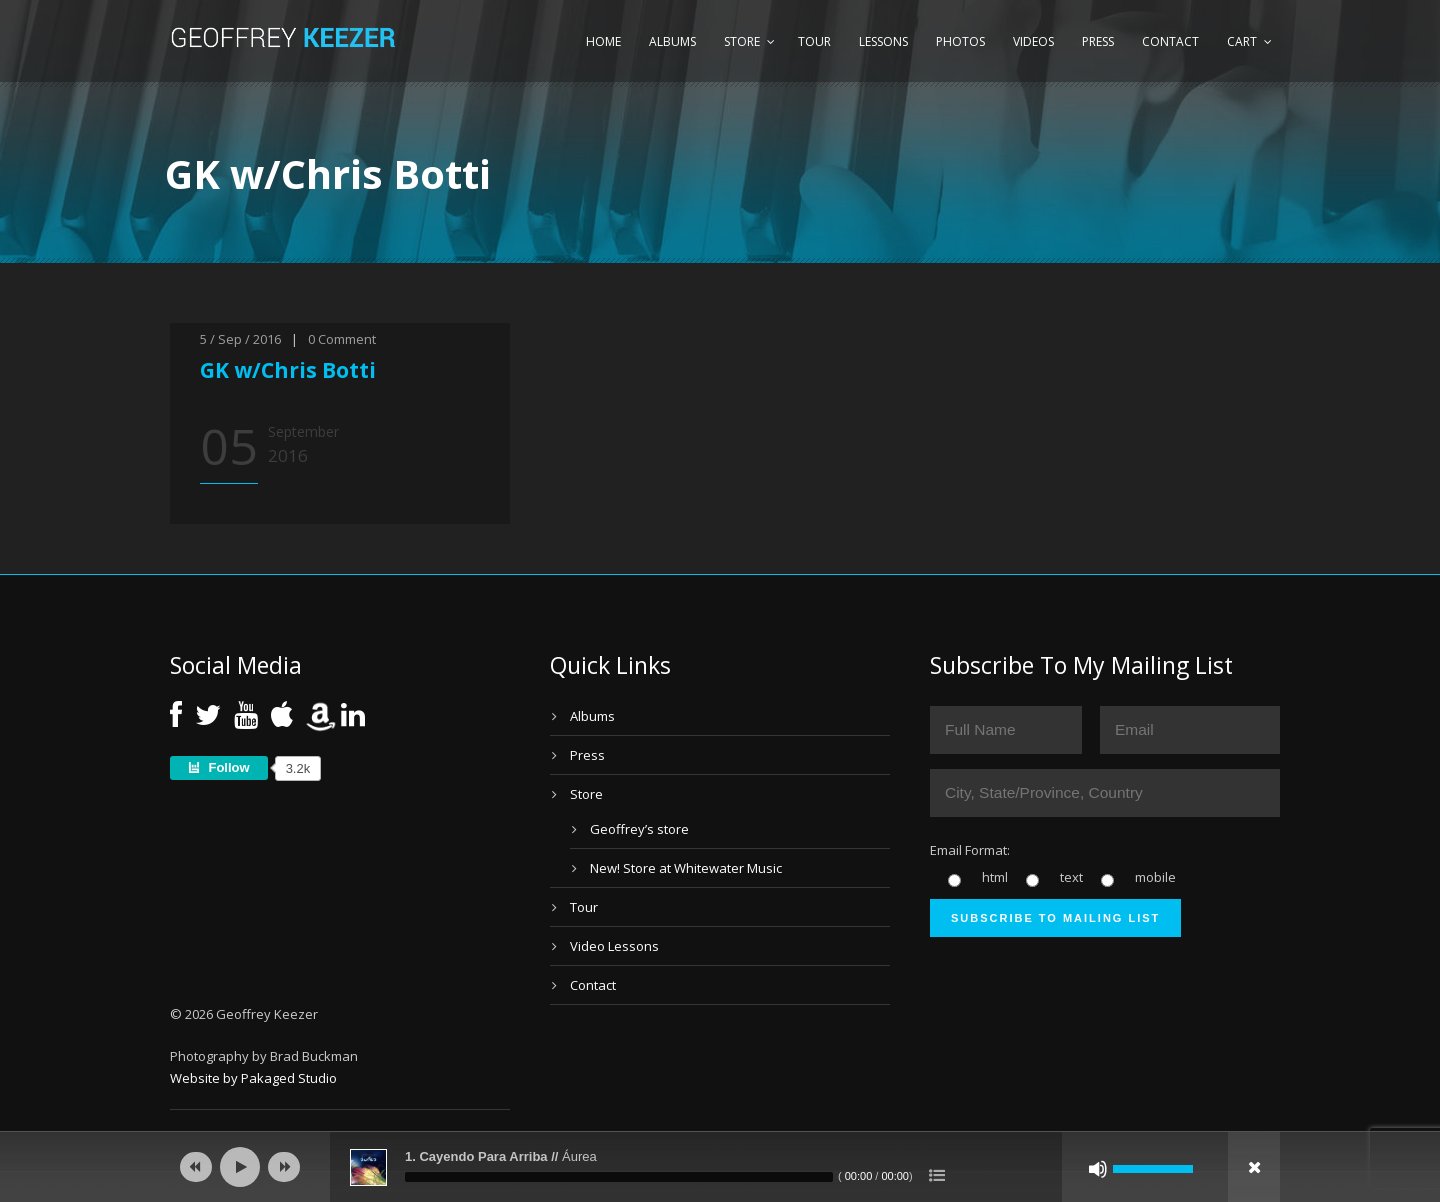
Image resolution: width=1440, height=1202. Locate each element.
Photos (960, 41)
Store (742, 41)
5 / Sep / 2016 (240, 339)
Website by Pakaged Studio (253, 1078)
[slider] (619, 1177)
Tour (814, 41)
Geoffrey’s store (639, 829)
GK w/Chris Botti (288, 370)
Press (1098, 41)
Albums (672, 41)
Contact (1170, 41)
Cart (1242, 41)
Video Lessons (614, 946)
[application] (720, 1167)
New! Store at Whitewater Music (686, 868)
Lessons (883, 41)
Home (603, 41)
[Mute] (1098, 1169)
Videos (1033, 41)
